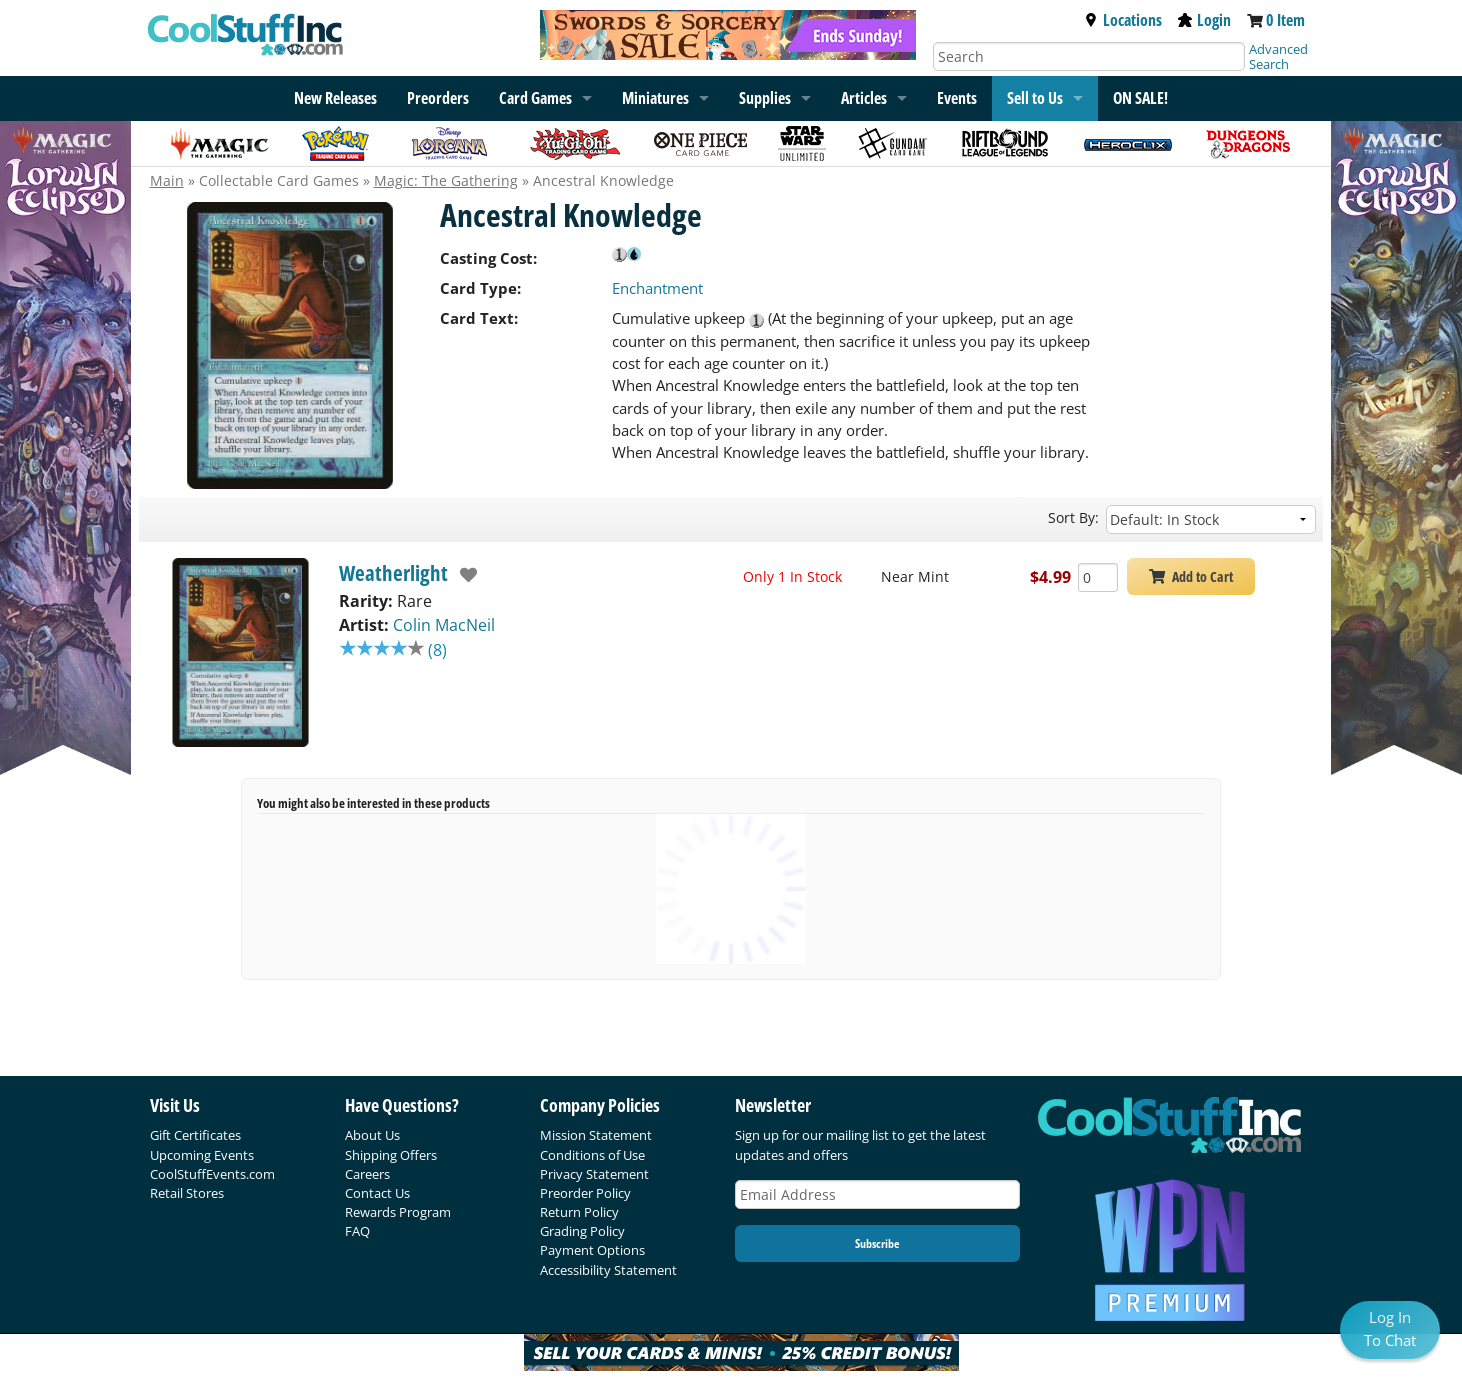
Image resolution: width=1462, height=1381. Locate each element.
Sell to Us (1035, 98)
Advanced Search (1278, 56)
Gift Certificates (195, 1135)
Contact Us (377, 1193)
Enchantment (657, 288)
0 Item (1285, 20)
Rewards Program (398, 1212)
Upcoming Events (202, 1155)
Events (957, 98)
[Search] (1089, 56)
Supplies (765, 98)
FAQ (357, 1231)
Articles (864, 98)
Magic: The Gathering (446, 180)
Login (1204, 20)
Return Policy (579, 1212)
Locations (1123, 20)
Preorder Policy (585, 1193)
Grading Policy (582, 1231)
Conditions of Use (592, 1155)
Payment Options (592, 1250)
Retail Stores (187, 1193)
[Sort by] (1211, 519)
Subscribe (877, 1243)
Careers (367, 1174)
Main (167, 180)
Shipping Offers (391, 1155)
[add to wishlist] (463, 575)
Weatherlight (393, 573)
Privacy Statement (594, 1174)
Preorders (438, 98)
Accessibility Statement (608, 1270)
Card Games (535, 98)
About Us (372, 1135)
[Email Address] (878, 1194)
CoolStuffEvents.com (212, 1174)
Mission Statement (596, 1135)
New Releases (335, 98)
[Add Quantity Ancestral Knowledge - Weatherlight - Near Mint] (1098, 577)
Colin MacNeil (444, 625)
